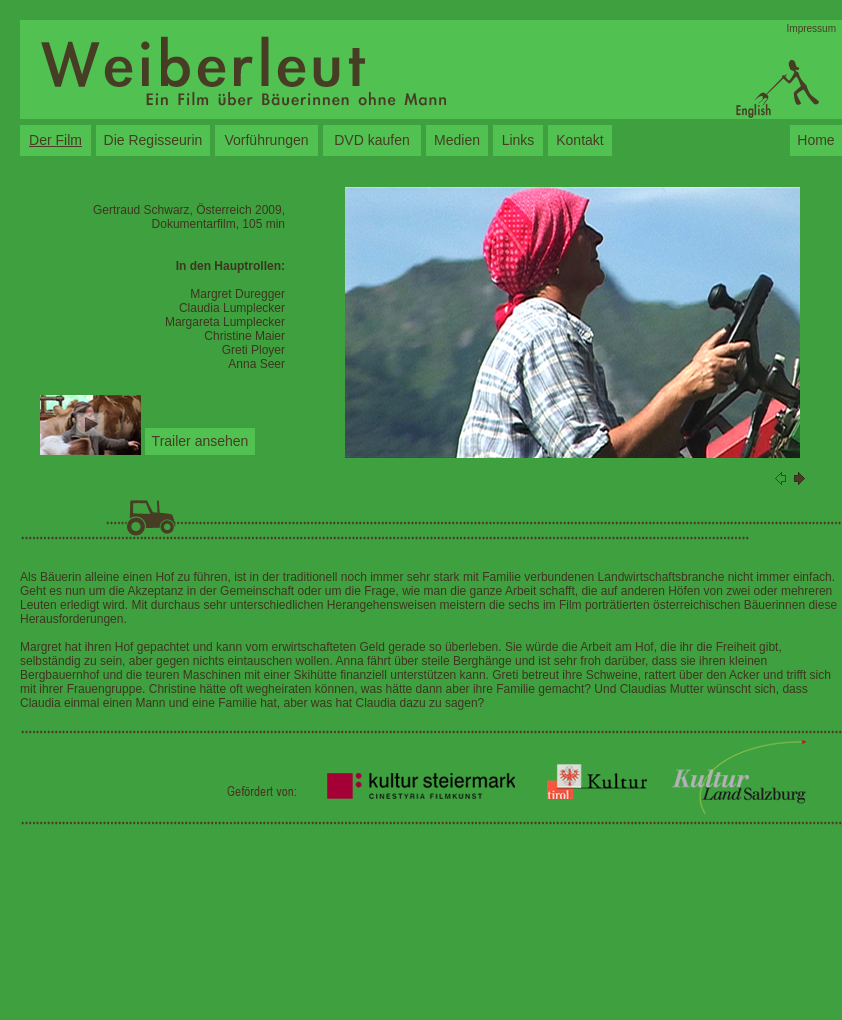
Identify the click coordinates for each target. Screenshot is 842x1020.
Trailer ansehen (200, 441)
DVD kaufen (371, 140)
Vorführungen (266, 140)
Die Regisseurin (153, 140)
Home (815, 140)
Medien (457, 140)
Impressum (811, 28)
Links (518, 140)
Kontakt (579, 140)
